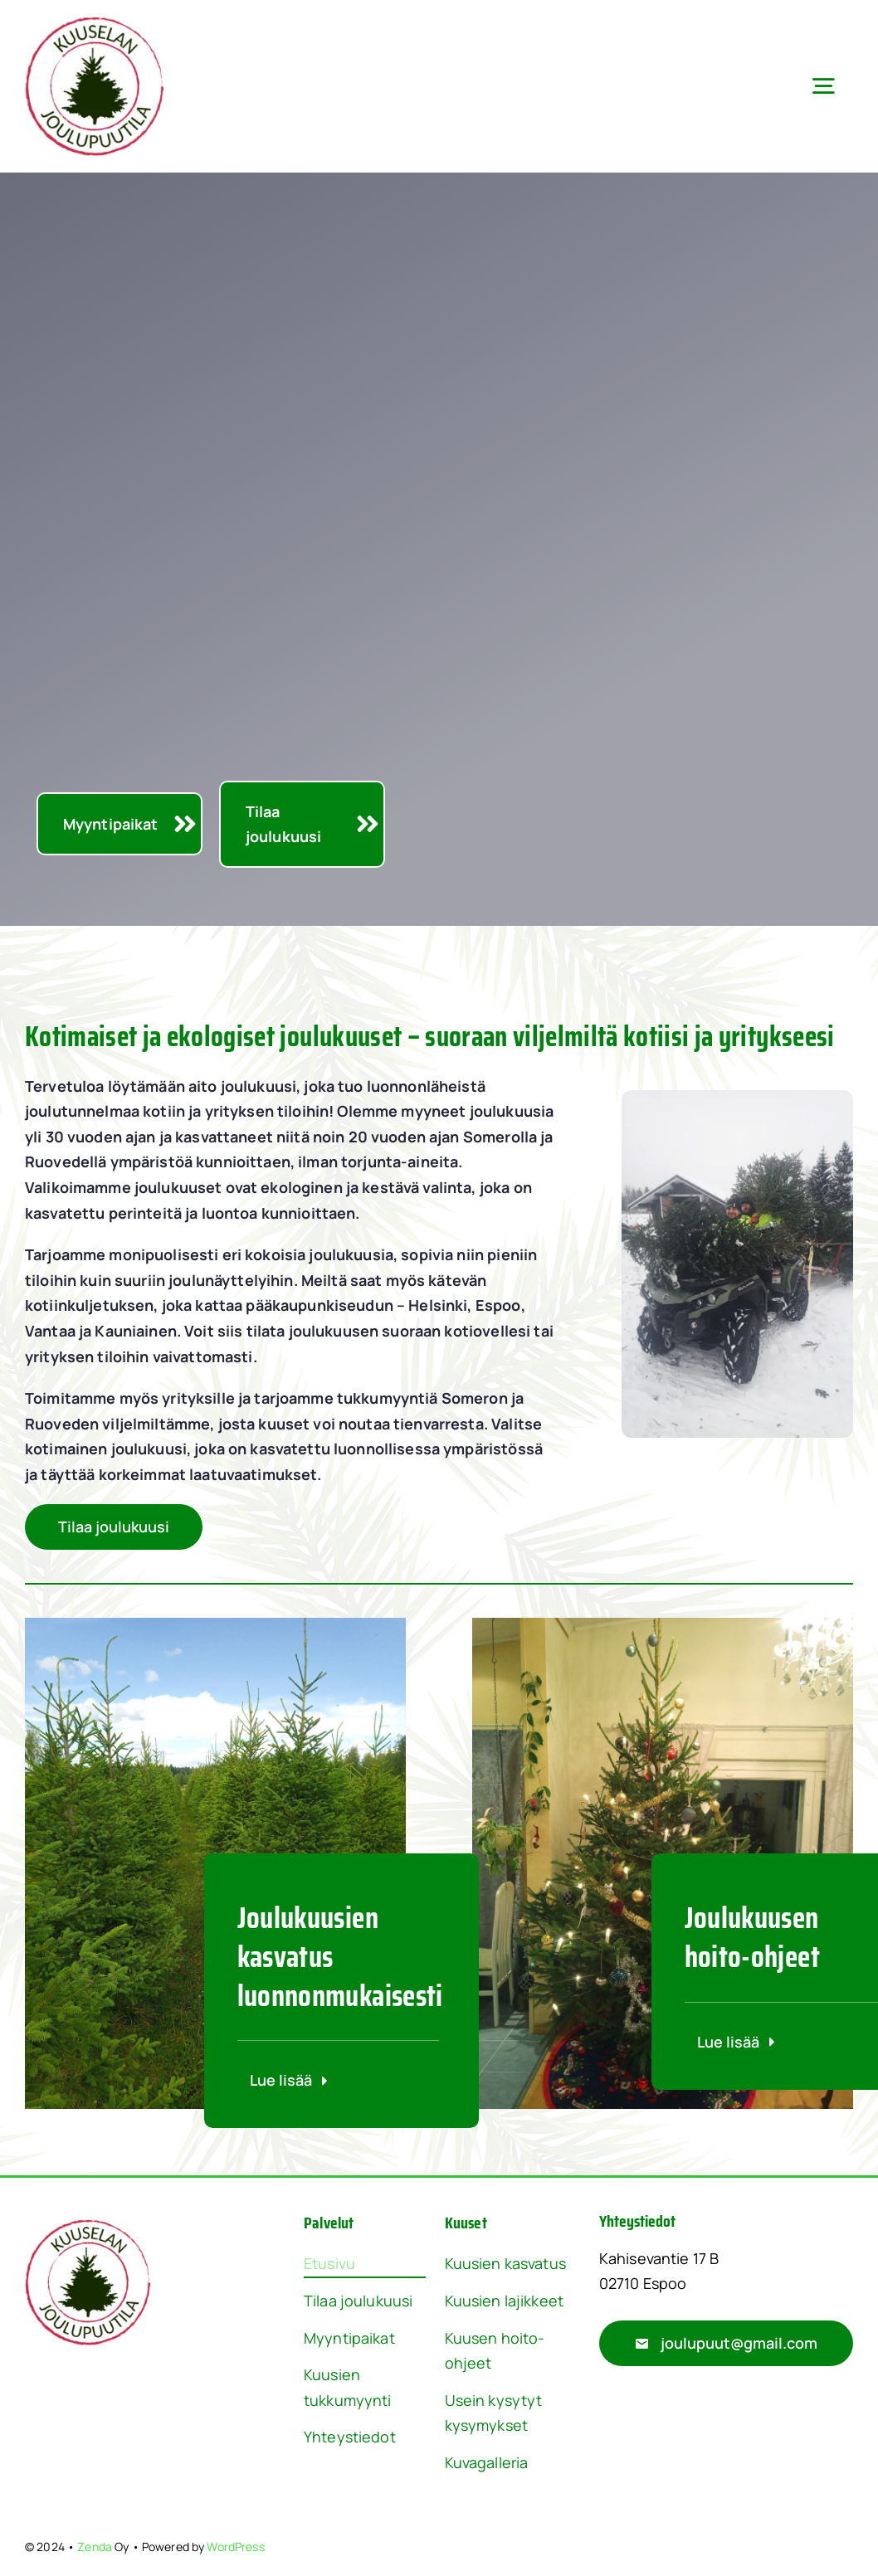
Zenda (94, 2546)
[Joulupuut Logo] (94, 24)
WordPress (235, 2546)
